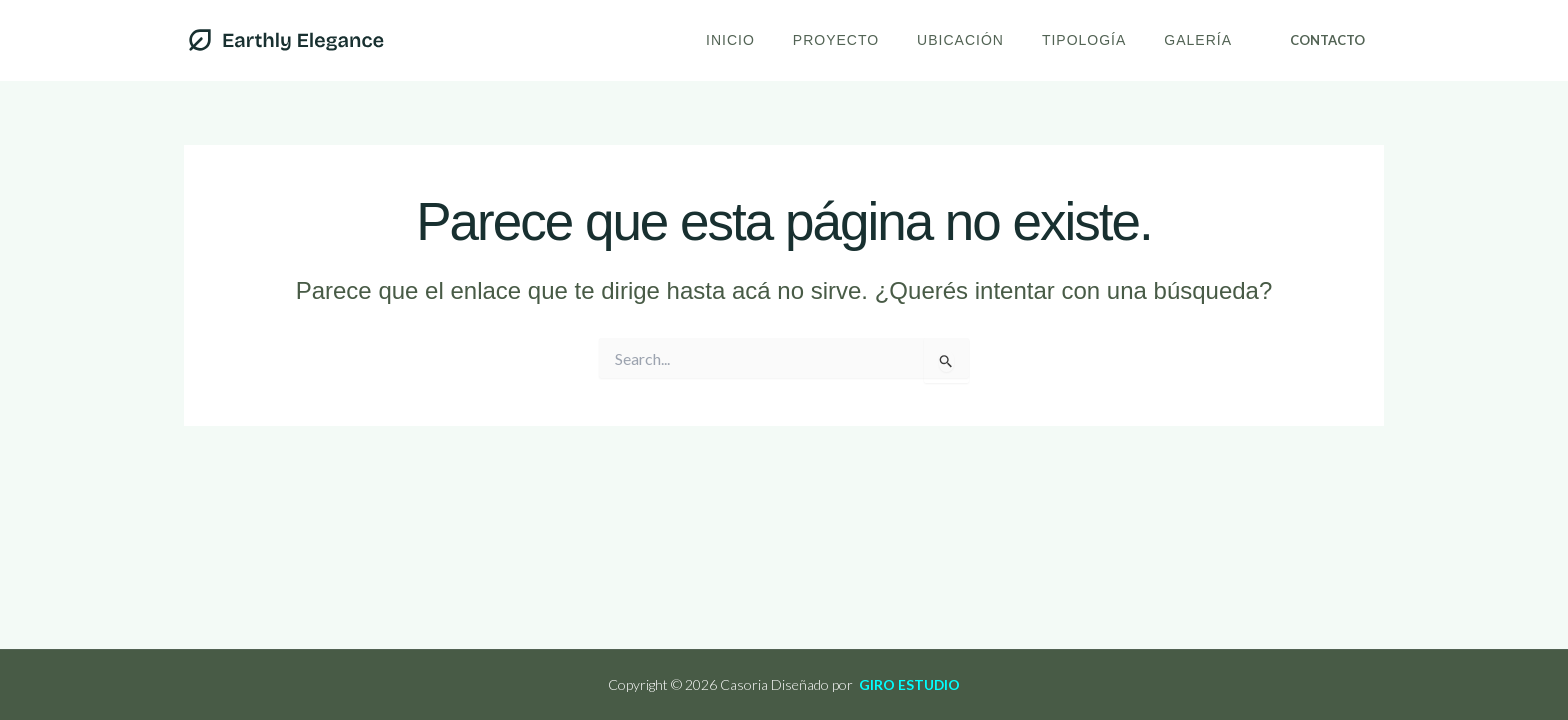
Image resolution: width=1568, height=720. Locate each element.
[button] (1327, 40)
